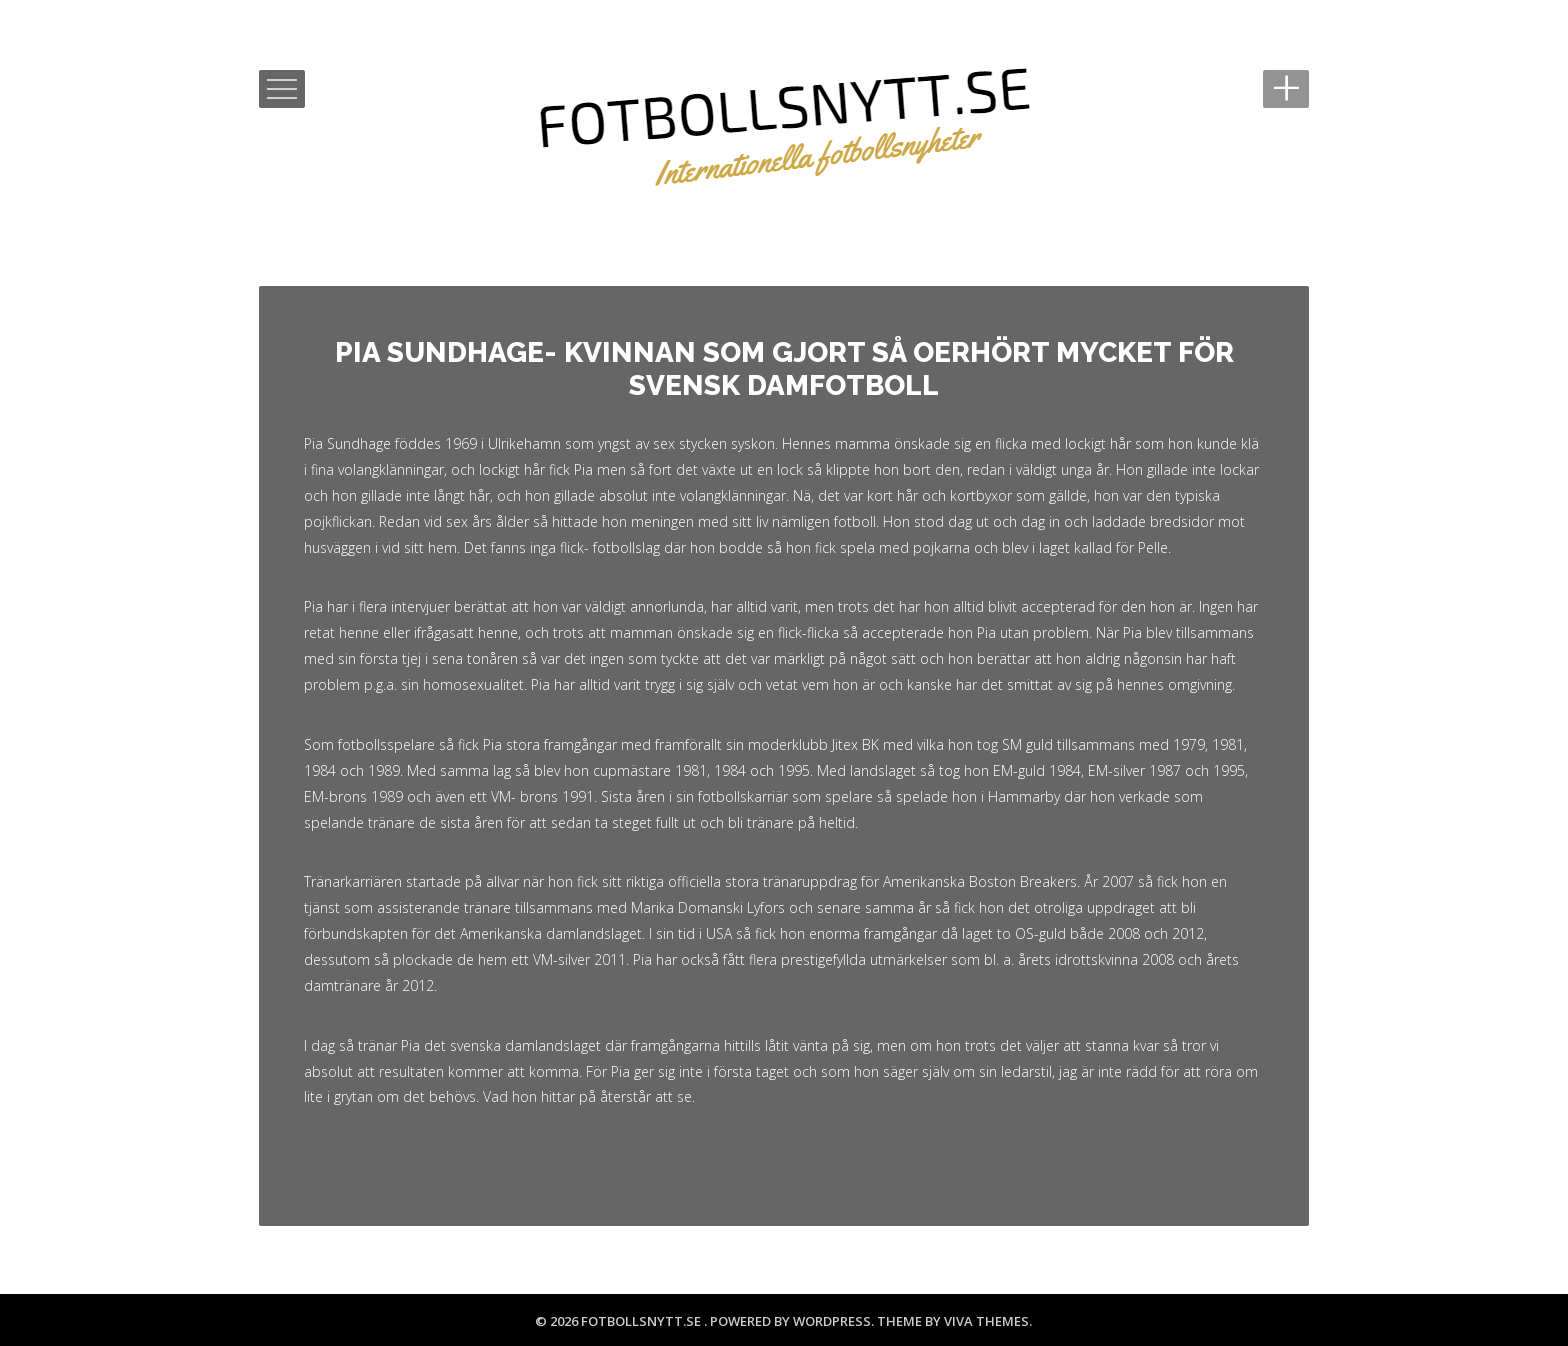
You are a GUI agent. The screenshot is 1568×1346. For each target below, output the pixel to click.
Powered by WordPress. (793, 1321)
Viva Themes (986, 1321)
